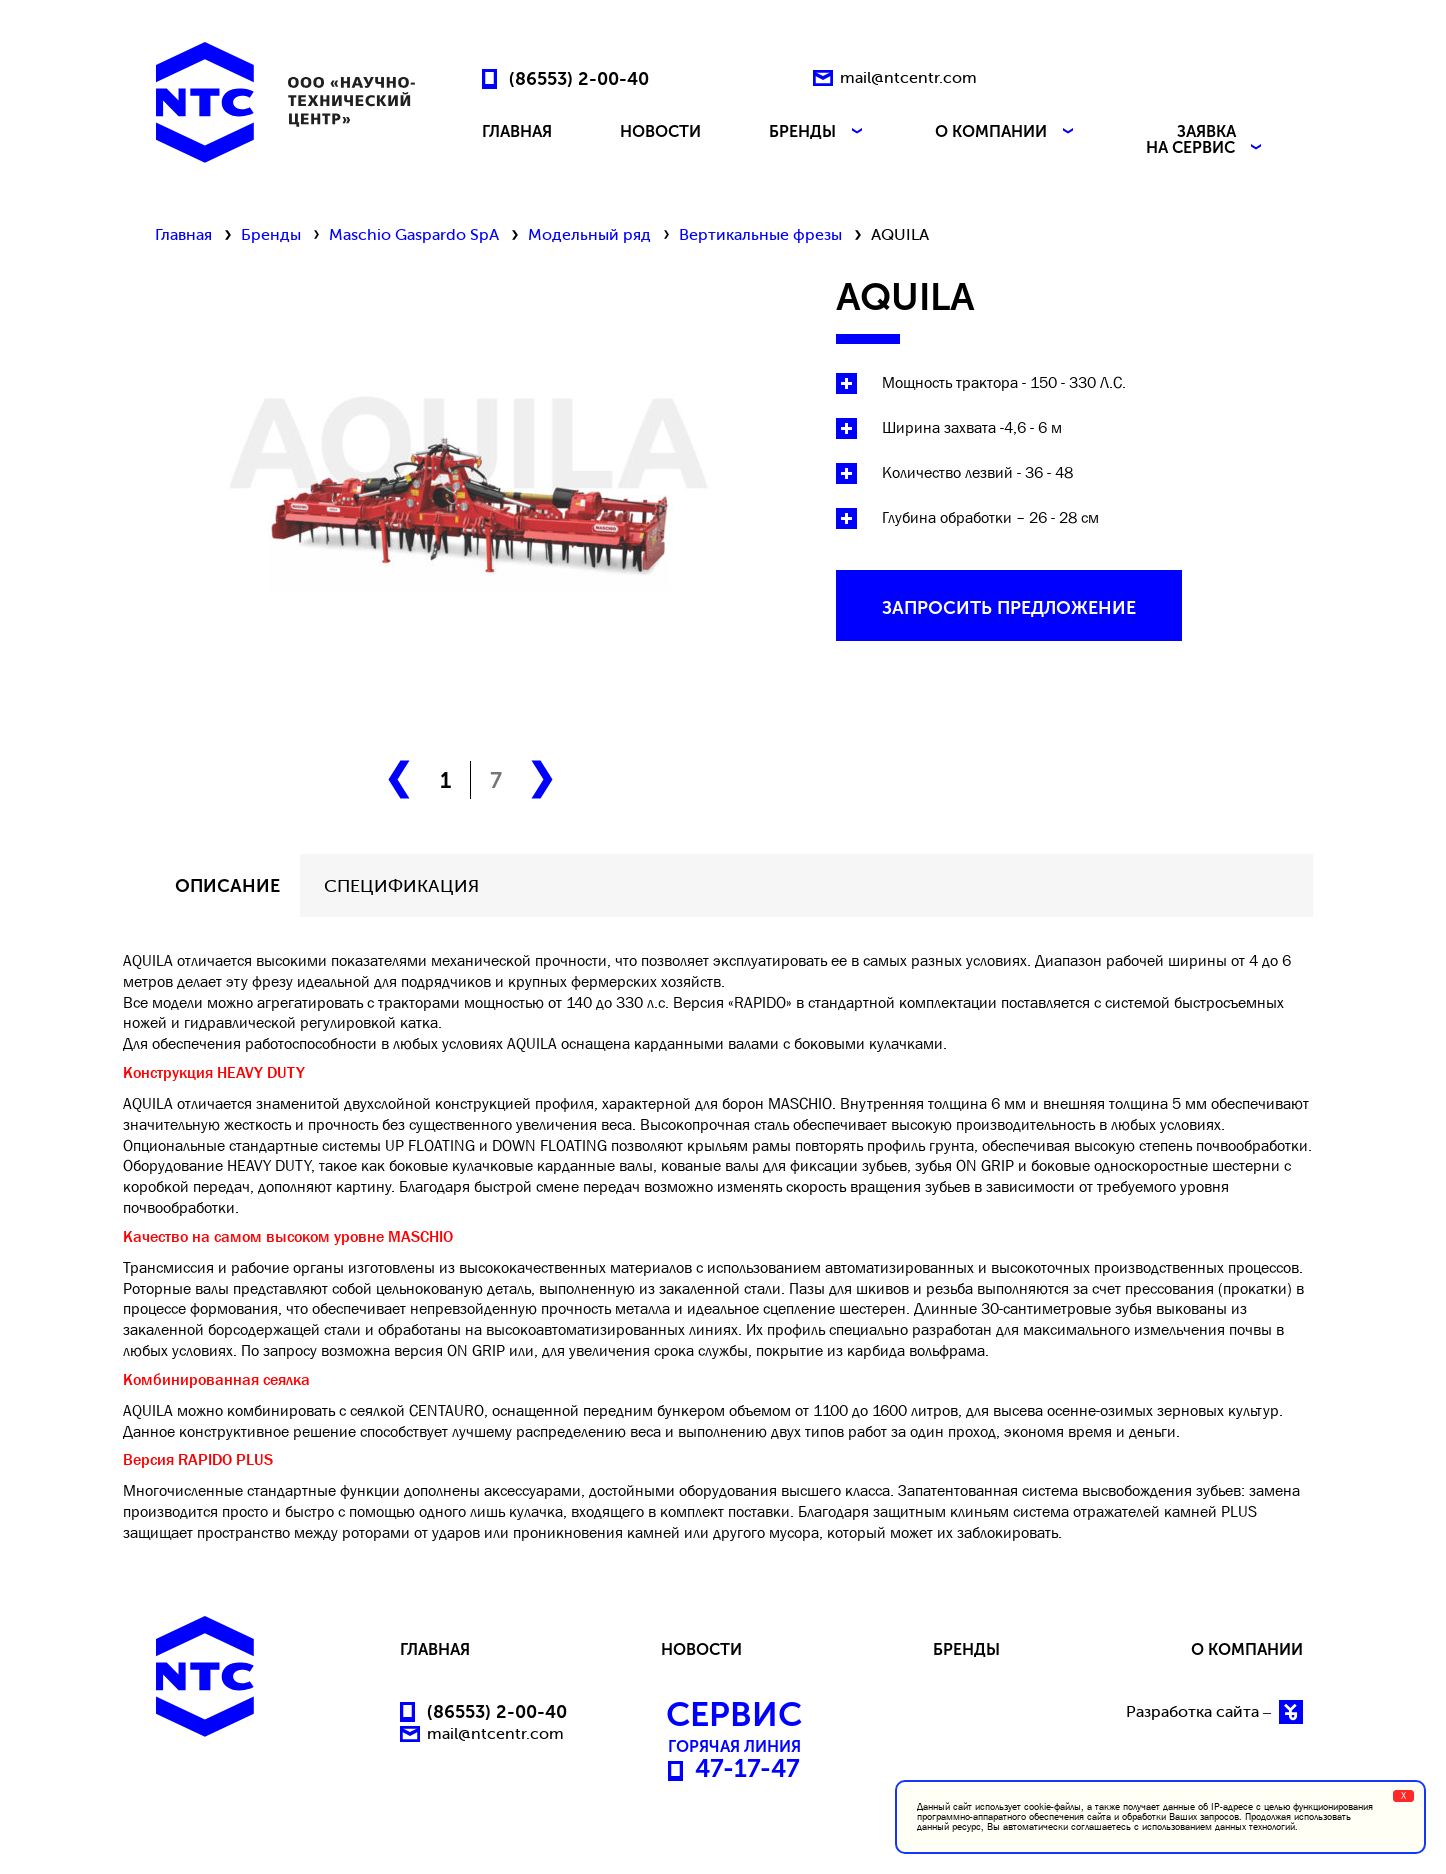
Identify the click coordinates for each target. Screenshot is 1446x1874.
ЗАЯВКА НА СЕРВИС (1206, 140)
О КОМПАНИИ (1006, 132)
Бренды (271, 234)
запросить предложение (1009, 608)
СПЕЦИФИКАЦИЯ (401, 886)
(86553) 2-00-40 (579, 78)
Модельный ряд (589, 234)
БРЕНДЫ (818, 132)
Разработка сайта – (1214, 1712)
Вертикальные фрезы (760, 234)
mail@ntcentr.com (908, 77)
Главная (183, 234)
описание (227, 886)
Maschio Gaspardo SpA (414, 234)
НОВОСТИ (660, 132)
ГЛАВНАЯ (517, 132)
